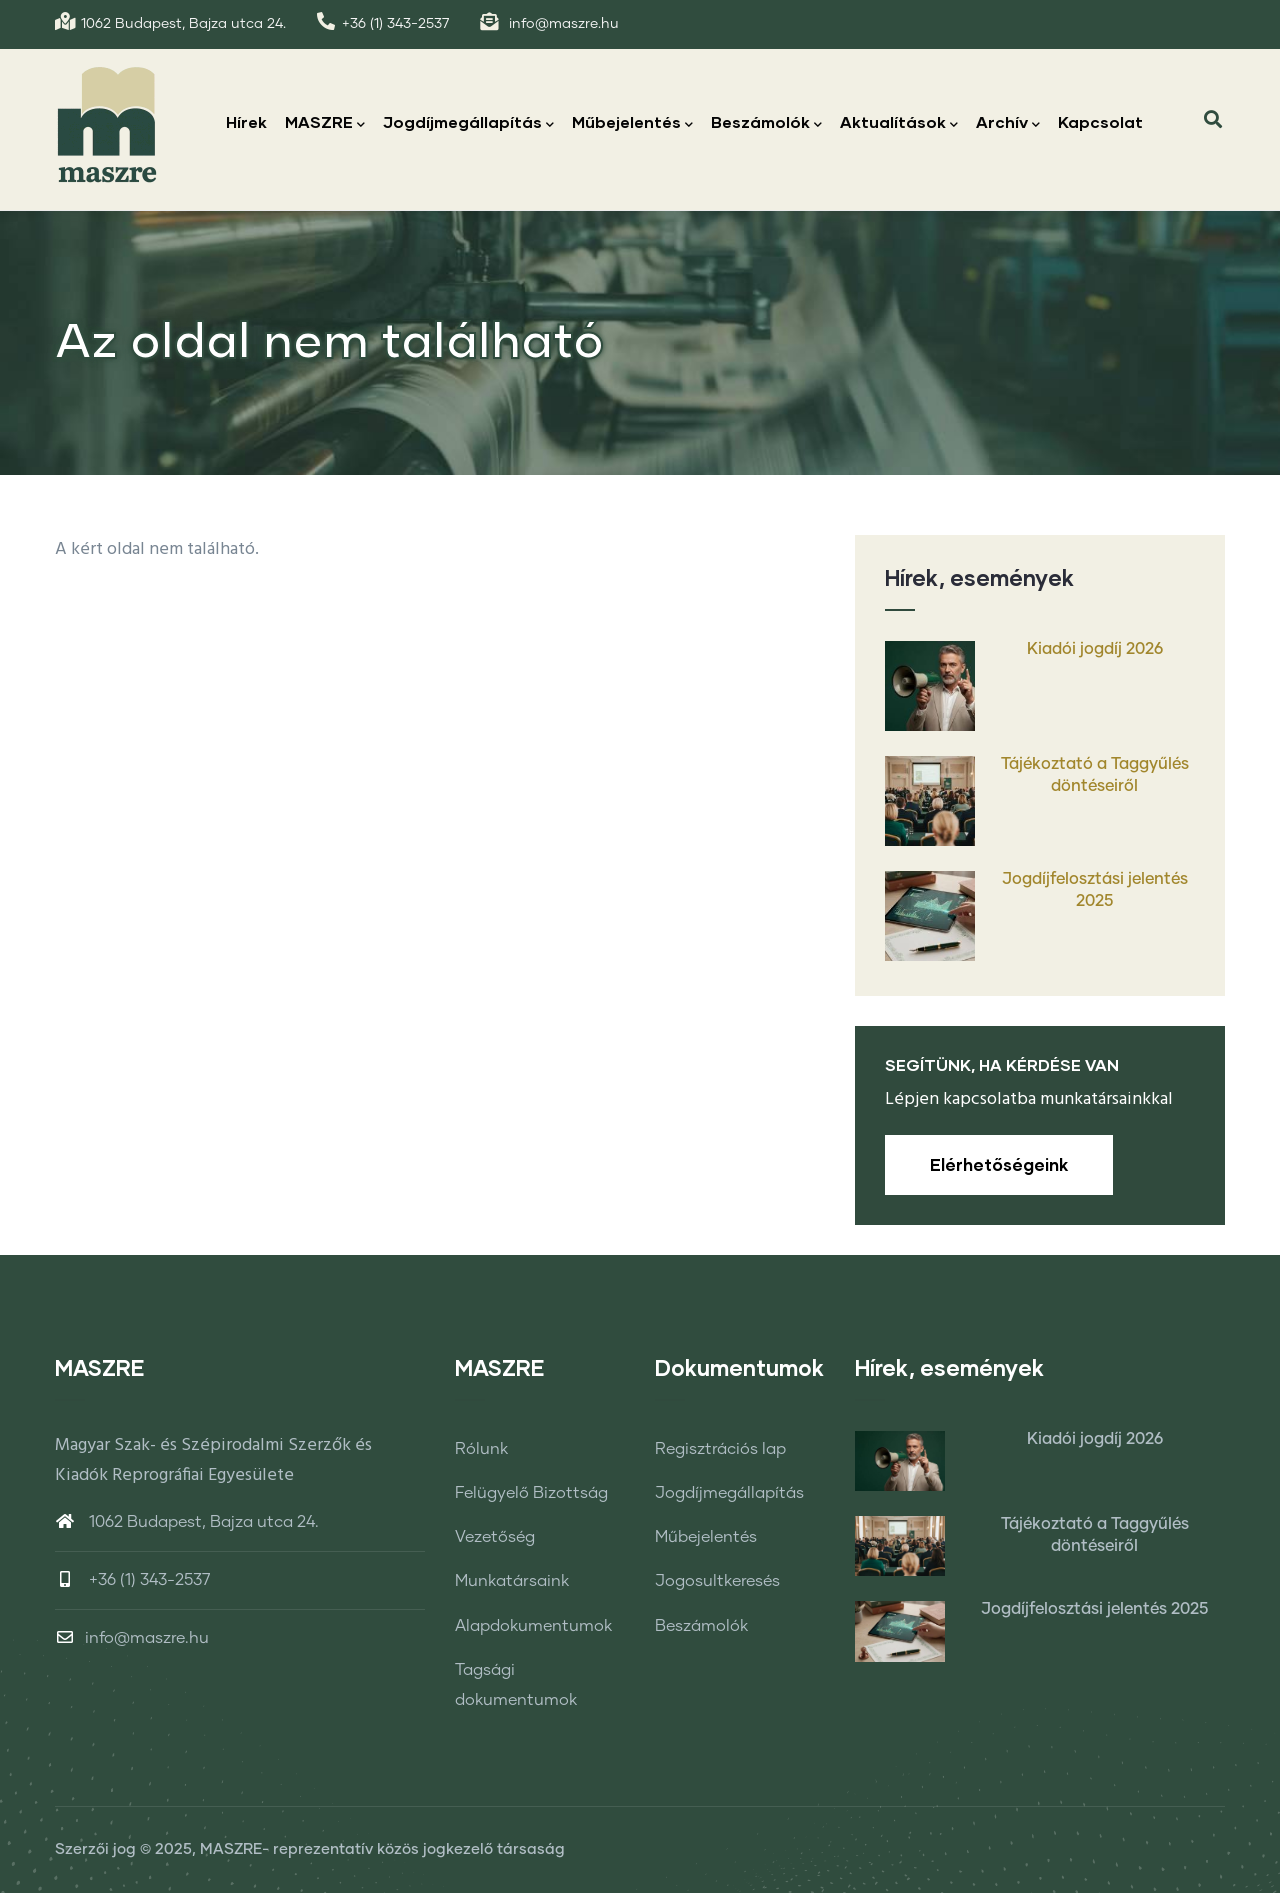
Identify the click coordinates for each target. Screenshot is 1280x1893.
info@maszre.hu (132, 1638)
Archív (1008, 123)
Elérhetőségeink (999, 1164)
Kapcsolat (1100, 121)
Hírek (246, 121)
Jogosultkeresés (717, 1581)
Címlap (1025, 452)
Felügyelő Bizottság (531, 1493)
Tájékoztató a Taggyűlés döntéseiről (1095, 775)
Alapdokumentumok (533, 1626)
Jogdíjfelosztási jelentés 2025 (1095, 890)
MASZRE (325, 123)
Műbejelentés (632, 123)
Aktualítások (899, 123)
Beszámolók (766, 123)
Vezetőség (495, 1537)
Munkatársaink (512, 1581)
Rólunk (481, 1449)
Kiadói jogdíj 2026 (1095, 649)
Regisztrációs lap (720, 1449)
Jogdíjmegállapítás (468, 123)
